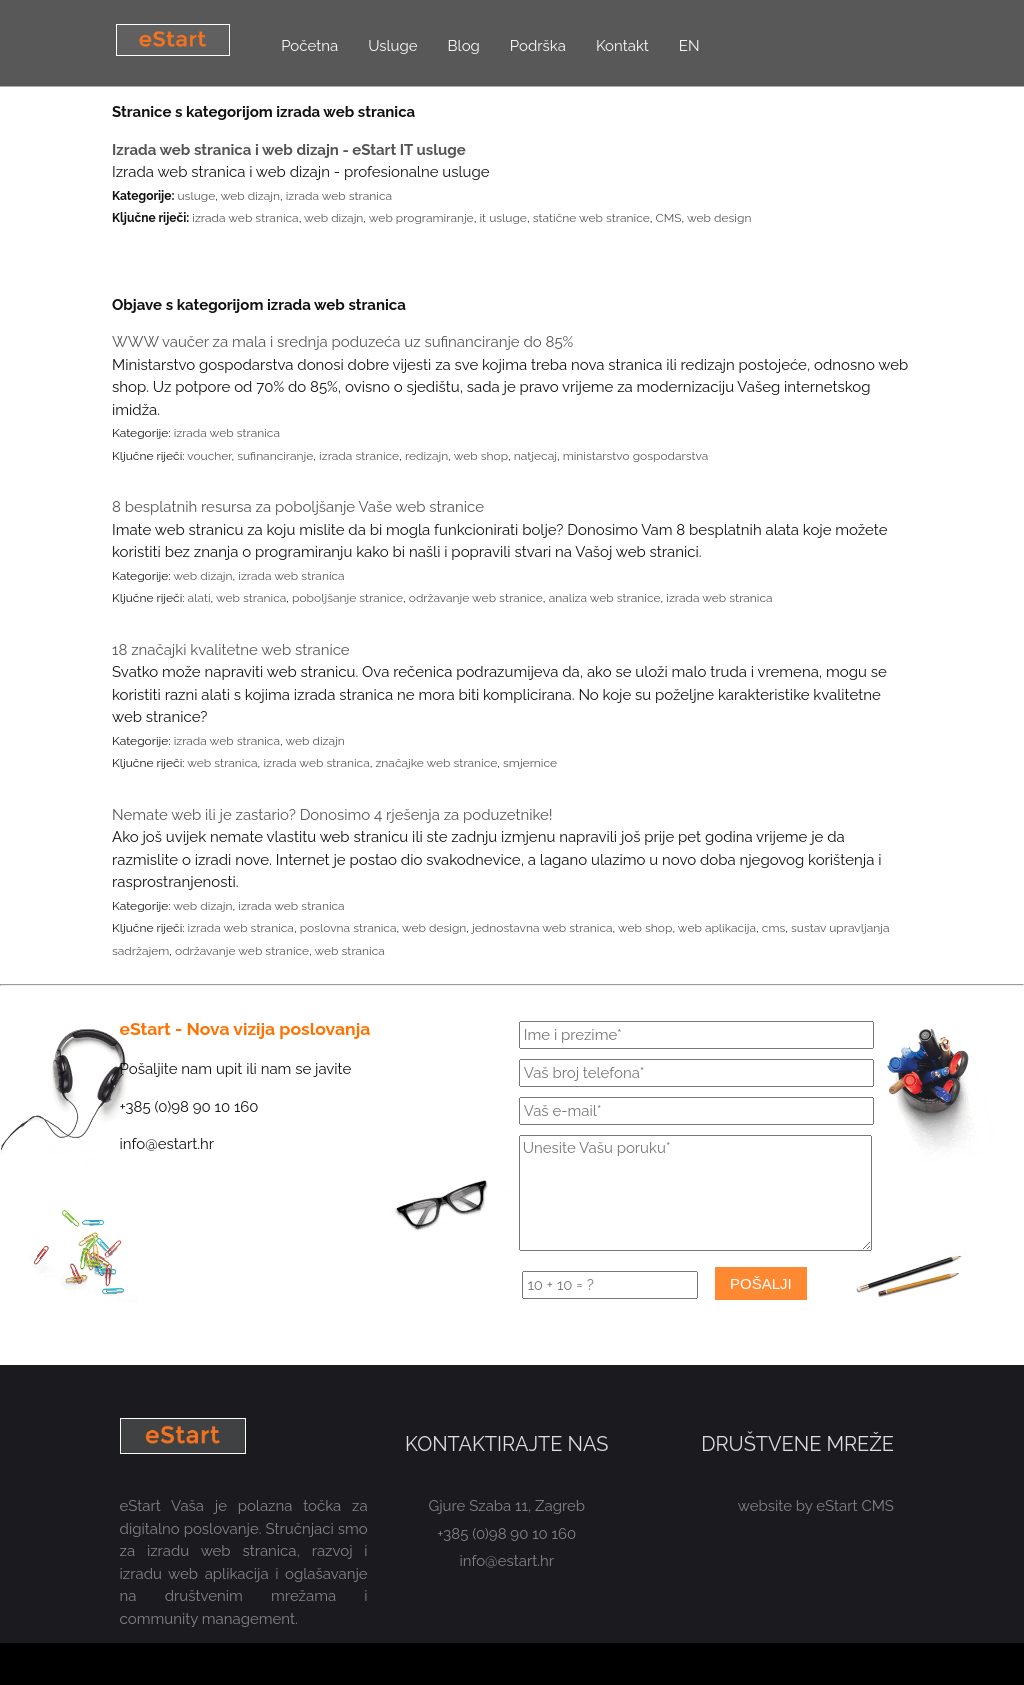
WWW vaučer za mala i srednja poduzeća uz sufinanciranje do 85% (342, 342)
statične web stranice (591, 218)
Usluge (392, 46)
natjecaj (535, 456)
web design (719, 218)
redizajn (426, 456)
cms (773, 928)
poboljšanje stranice (347, 598)
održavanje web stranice (476, 598)
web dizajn (250, 196)
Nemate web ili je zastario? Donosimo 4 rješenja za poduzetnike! (332, 815)
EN (689, 46)
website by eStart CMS (816, 1506)
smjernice (530, 763)
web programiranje (421, 218)
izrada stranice (359, 456)
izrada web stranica (339, 196)
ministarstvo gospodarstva (636, 456)
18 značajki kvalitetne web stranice (231, 650)
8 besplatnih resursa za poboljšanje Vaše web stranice (298, 507)
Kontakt (622, 46)
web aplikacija (717, 928)
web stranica (251, 598)
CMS (669, 218)
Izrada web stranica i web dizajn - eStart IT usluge (289, 150)
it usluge (502, 218)
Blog (464, 46)
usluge (196, 196)
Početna (309, 46)
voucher (209, 456)
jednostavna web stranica (542, 928)
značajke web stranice (436, 763)
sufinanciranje (275, 456)
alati (199, 598)
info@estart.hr (507, 1561)
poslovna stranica (348, 928)
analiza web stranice (605, 598)
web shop (481, 456)
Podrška (538, 46)
